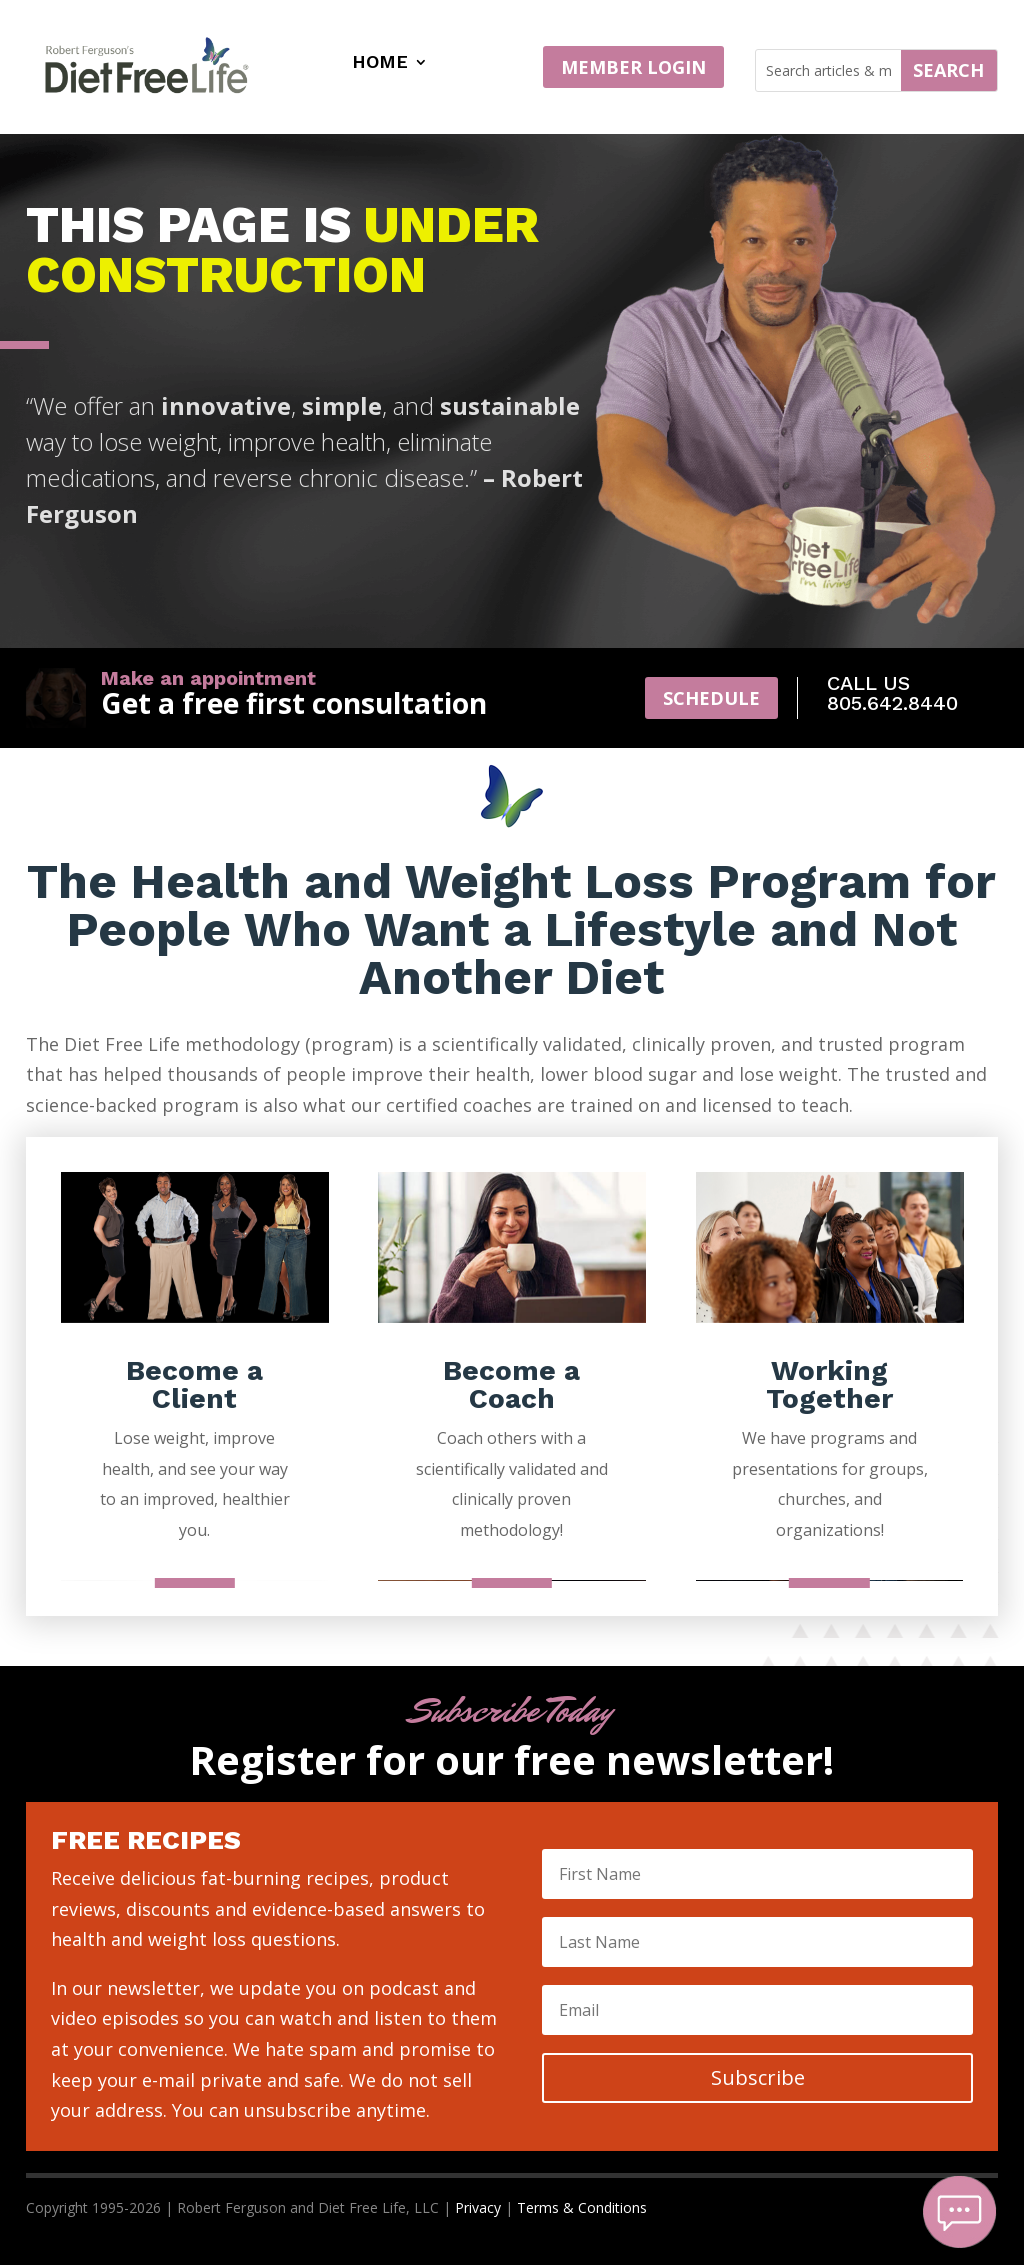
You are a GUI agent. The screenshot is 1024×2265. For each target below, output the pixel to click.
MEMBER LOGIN (633, 67)
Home (380, 63)
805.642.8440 (892, 703)
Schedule (711, 698)
